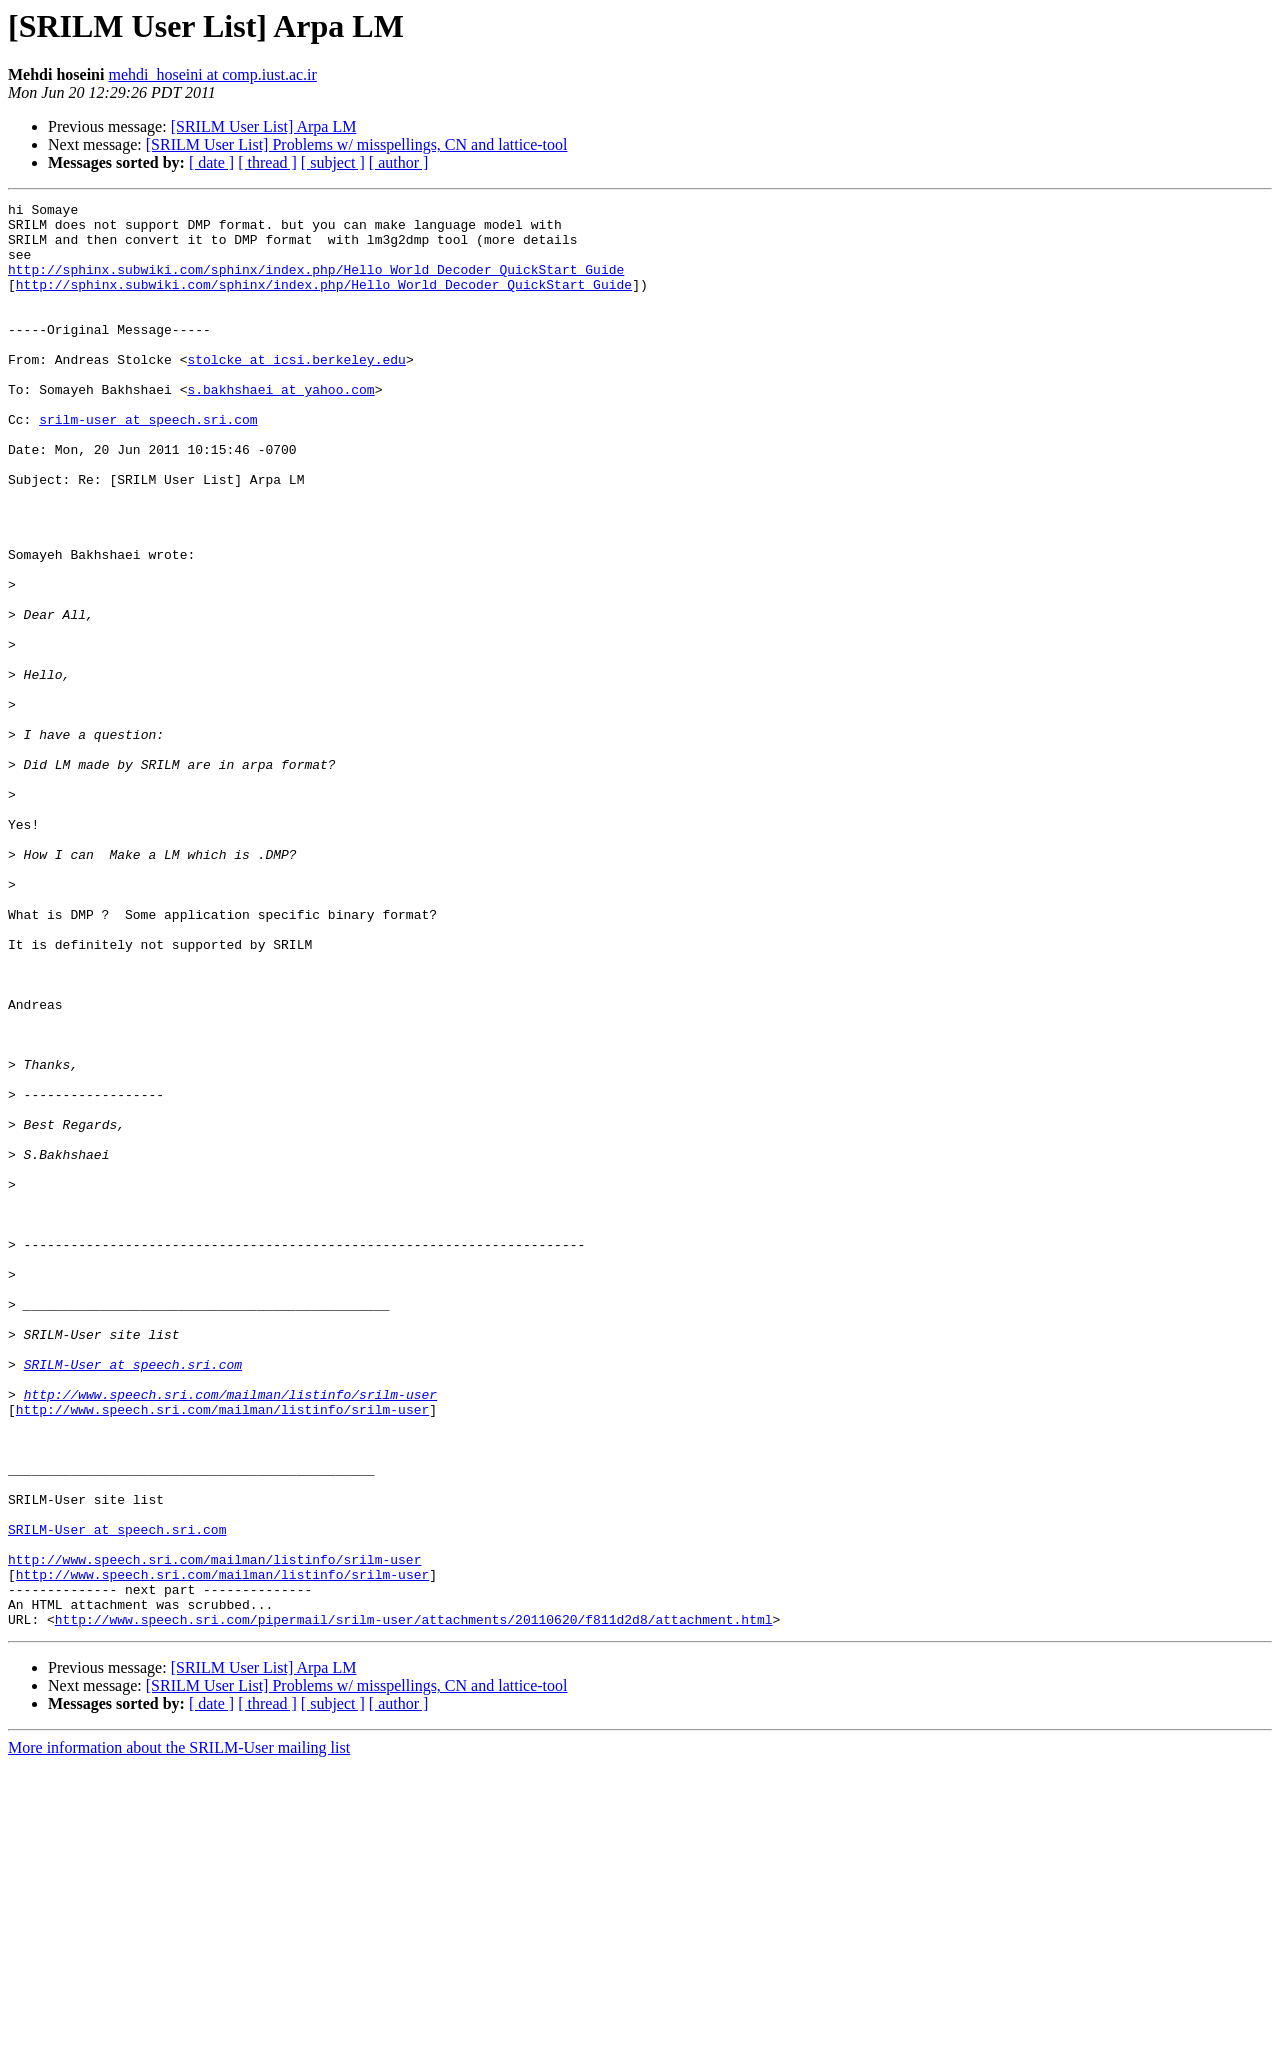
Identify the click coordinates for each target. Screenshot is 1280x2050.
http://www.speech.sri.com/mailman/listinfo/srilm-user (230, 1634)
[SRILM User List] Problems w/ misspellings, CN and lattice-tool (357, 144)
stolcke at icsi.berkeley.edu (296, 392)
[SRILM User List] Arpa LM (264, 126)
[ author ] (399, 162)
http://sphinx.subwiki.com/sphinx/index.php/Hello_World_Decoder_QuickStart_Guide (316, 284)
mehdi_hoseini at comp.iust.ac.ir (212, 74)
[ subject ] (333, 162)
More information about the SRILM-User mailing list (179, 2032)
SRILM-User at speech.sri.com (133, 1598)
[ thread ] (267, 162)
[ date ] (211, 162)
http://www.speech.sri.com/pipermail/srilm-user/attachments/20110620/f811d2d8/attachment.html (414, 1904)
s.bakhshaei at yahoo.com (280, 428)
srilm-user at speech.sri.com (148, 464)
